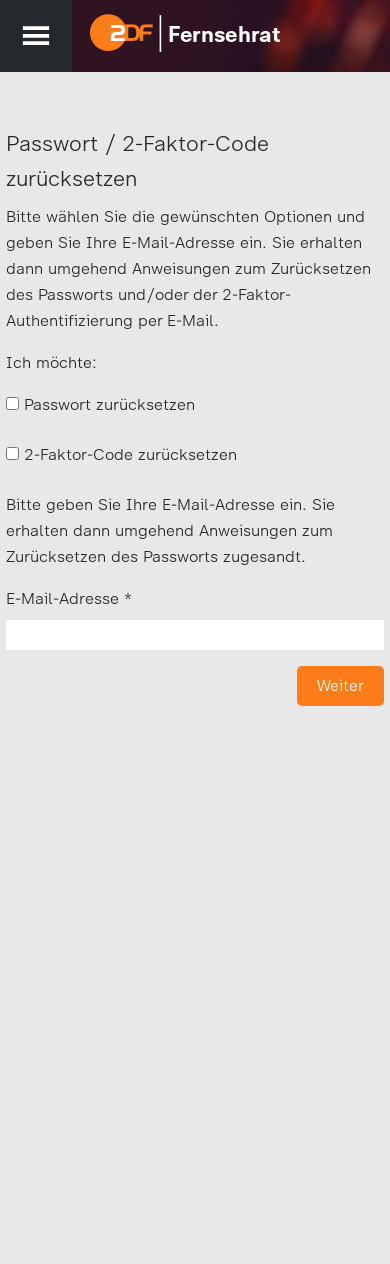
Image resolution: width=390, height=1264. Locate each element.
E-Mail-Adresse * (69, 598)
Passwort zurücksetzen (109, 404)
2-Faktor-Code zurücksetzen (130, 454)
